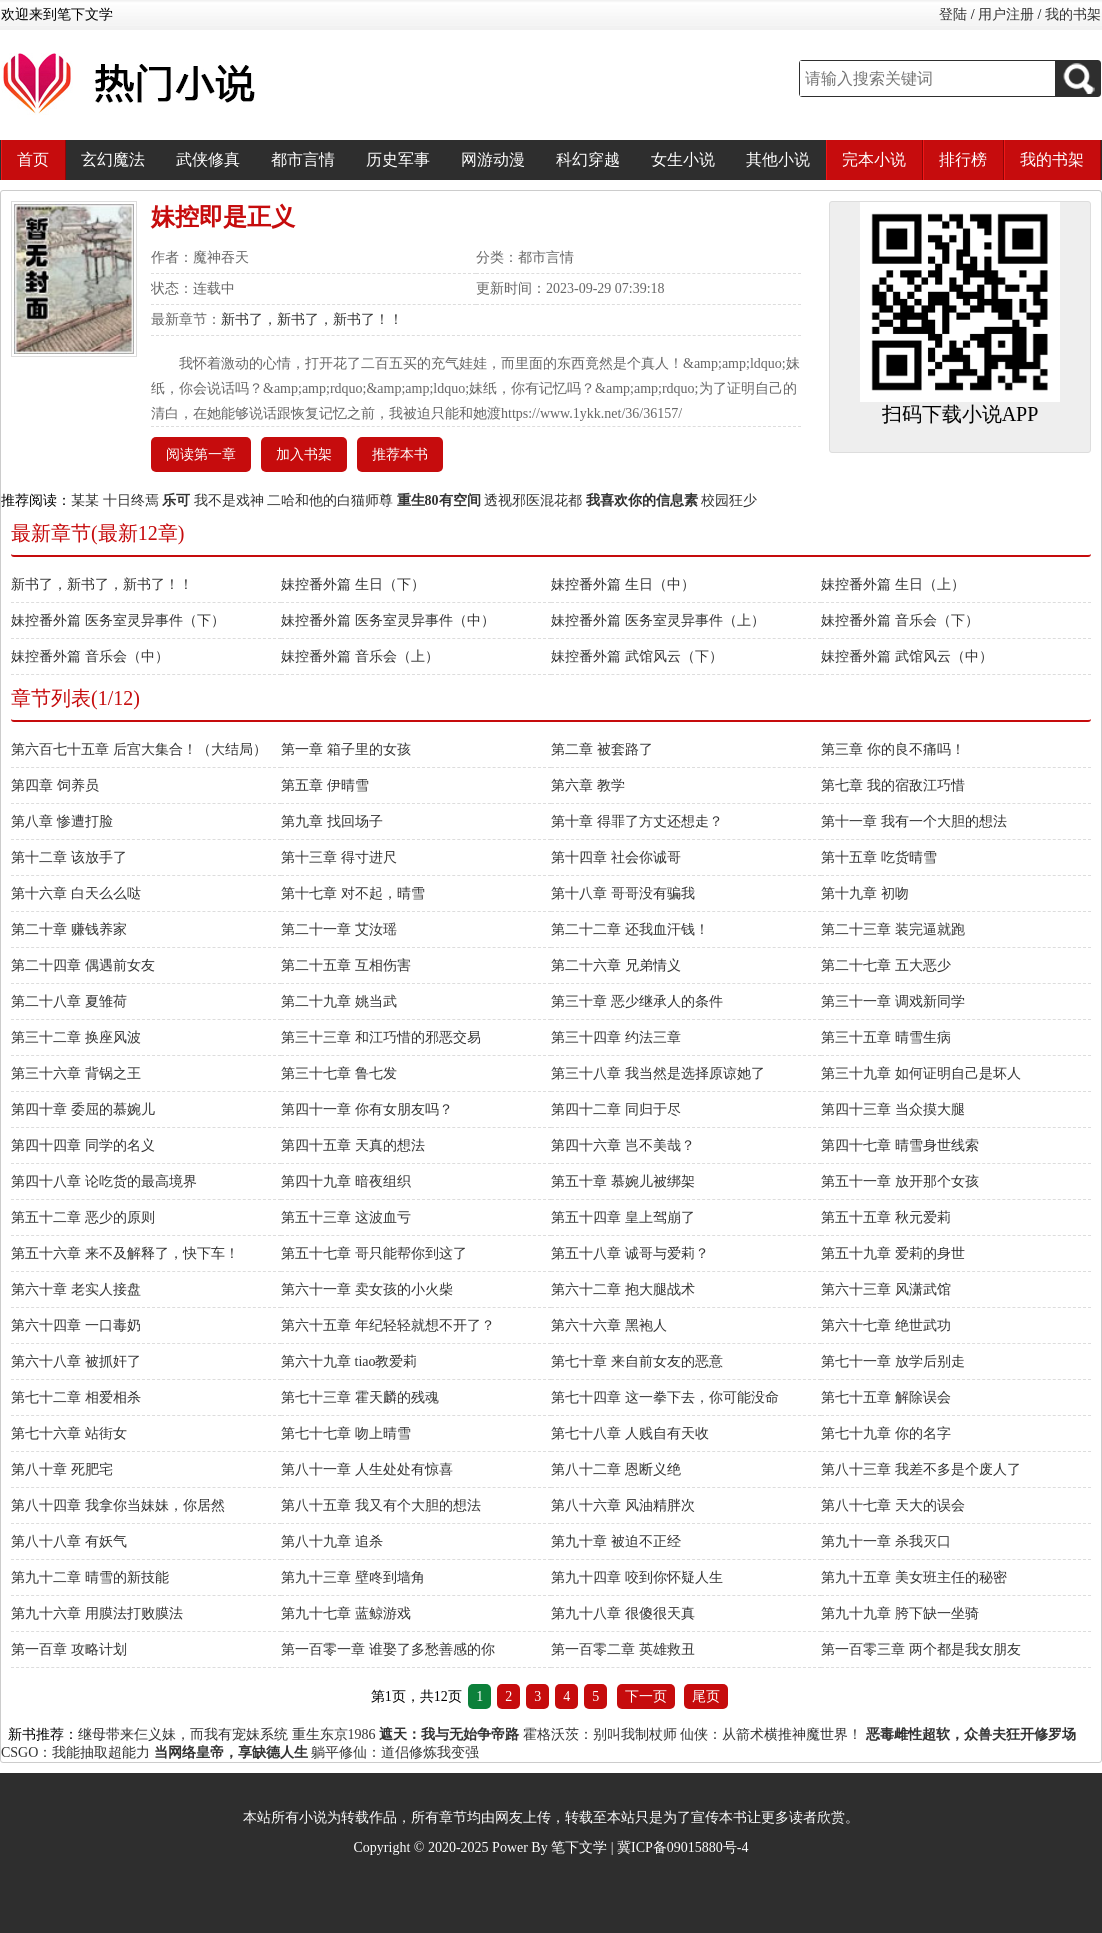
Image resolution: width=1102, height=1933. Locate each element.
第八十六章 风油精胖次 (623, 1505)
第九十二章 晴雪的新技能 (90, 1577)
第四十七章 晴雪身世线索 (900, 1145)
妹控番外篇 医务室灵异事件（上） (658, 620)
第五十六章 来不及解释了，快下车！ (125, 1253)
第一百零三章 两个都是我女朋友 (921, 1649)
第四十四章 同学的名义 (83, 1145)
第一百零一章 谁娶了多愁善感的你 (388, 1649)
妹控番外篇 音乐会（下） (900, 620)
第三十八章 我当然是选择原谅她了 (658, 1073)
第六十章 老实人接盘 (76, 1289)
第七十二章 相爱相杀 (76, 1397)
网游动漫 (493, 159)
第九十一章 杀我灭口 (886, 1541)
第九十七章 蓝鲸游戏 (346, 1613)
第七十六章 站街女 (69, 1433)
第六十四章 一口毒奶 (76, 1325)
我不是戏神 (229, 500)
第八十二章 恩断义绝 (616, 1469)
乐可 (176, 500)
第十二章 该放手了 (69, 857)
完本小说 (874, 159)
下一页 (646, 1696)
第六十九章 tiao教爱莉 (349, 1361)
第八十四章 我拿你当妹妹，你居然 (118, 1505)
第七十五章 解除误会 (886, 1397)
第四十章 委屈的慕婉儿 (83, 1109)
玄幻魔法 (113, 159)
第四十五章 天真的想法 (353, 1145)
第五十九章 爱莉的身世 (893, 1253)
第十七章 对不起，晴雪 (353, 893)
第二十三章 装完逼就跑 (893, 929)
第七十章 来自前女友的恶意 (637, 1361)
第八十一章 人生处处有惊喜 (367, 1469)
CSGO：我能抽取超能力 (75, 1752)
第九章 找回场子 (332, 821)
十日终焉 (131, 500)
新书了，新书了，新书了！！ (312, 319)
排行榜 (963, 159)
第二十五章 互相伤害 (346, 965)
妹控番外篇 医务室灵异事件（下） (118, 620)
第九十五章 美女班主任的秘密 (914, 1577)
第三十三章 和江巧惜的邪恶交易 (381, 1037)
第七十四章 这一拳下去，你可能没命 (665, 1397)
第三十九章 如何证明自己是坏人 (921, 1073)
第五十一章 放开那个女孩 (900, 1181)
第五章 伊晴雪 (325, 785)
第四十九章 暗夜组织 (346, 1181)
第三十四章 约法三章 (616, 1037)
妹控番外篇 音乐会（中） (90, 656)
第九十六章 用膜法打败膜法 (97, 1613)
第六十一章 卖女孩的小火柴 (367, 1289)
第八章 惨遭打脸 (62, 821)
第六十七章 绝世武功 (886, 1325)
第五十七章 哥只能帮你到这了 (374, 1253)
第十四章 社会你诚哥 (616, 857)
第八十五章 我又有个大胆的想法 (381, 1505)
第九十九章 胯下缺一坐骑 (900, 1613)
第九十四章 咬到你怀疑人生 (637, 1577)
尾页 (706, 1696)
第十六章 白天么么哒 (76, 893)
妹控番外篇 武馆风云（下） (637, 656)
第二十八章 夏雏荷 (69, 1001)
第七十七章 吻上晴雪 (346, 1433)
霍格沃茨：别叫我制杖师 (600, 1734)
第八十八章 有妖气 (69, 1541)
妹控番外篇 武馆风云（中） (907, 656)
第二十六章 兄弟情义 (616, 965)
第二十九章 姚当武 (339, 1001)
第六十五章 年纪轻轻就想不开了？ (388, 1325)
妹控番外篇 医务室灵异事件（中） (388, 620)
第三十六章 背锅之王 (76, 1073)
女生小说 (683, 159)
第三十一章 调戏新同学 (893, 1001)
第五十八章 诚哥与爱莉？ (630, 1253)
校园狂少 (729, 500)
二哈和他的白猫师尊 (330, 500)
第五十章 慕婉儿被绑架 (623, 1181)
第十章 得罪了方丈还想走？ (637, 821)
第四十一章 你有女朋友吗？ (367, 1109)
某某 (85, 500)
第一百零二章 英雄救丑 (623, 1649)
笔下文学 (579, 1847)
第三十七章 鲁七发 (339, 1073)
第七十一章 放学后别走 (893, 1361)
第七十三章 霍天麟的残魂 (360, 1397)
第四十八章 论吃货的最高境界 (104, 1181)
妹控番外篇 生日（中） (623, 584)
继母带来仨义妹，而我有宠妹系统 (183, 1734)
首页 (33, 159)
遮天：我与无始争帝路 (449, 1734)
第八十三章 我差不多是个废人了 (921, 1469)
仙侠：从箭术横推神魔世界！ (771, 1734)
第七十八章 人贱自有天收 (630, 1433)
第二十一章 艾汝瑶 (339, 929)
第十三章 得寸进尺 (339, 857)
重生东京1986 (334, 1734)
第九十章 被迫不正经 (616, 1541)
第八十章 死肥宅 (62, 1469)
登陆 (953, 14)
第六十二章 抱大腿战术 (623, 1289)
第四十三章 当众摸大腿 (893, 1109)
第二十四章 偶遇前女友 (83, 965)
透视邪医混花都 (533, 500)
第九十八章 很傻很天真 (623, 1613)
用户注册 (1006, 14)
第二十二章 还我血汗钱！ (630, 929)
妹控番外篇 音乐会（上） (360, 656)
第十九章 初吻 (865, 893)
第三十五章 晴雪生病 (886, 1037)
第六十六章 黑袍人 (609, 1325)
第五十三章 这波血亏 (346, 1217)
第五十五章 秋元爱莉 (886, 1217)
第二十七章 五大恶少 (886, 965)
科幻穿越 (588, 159)
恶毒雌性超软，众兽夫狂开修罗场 (971, 1734)
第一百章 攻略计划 (69, 1649)
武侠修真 (208, 159)
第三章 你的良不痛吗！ (893, 749)
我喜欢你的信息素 (642, 500)
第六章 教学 (588, 785)
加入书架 (304, 454)
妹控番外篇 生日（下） (353, 584)
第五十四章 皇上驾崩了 (623, 1217)
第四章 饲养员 (55, 785)
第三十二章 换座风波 (76, 1037)
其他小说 (778, 159)
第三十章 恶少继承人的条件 (637, 1001)
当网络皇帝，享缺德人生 (231, 1752)
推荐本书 (400, 454)
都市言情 (303, 159)
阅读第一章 (201, 454)
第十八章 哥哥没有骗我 (623, 893)
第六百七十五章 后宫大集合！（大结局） (139, 749)
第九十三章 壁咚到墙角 (353, 1577)
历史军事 (398, 159)
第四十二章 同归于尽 (616, 1109)
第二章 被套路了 (602, 749)
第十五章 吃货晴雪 (879, 857)
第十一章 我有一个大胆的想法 (914, 821)
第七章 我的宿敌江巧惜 (893, 785)
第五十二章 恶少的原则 (83, 1217)
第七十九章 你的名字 (886, 1433)
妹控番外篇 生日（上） (893, 584)
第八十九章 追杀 (332, 1541)
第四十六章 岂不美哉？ (623, 1145)
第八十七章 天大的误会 (893, 1505)
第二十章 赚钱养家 (69, 929)
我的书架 (1073, 14)
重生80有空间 (439, 500)
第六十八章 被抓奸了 (76, 1361)
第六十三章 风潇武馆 (886, 1289)
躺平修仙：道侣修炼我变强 (395, 1752)
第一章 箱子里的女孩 (346, 749)
